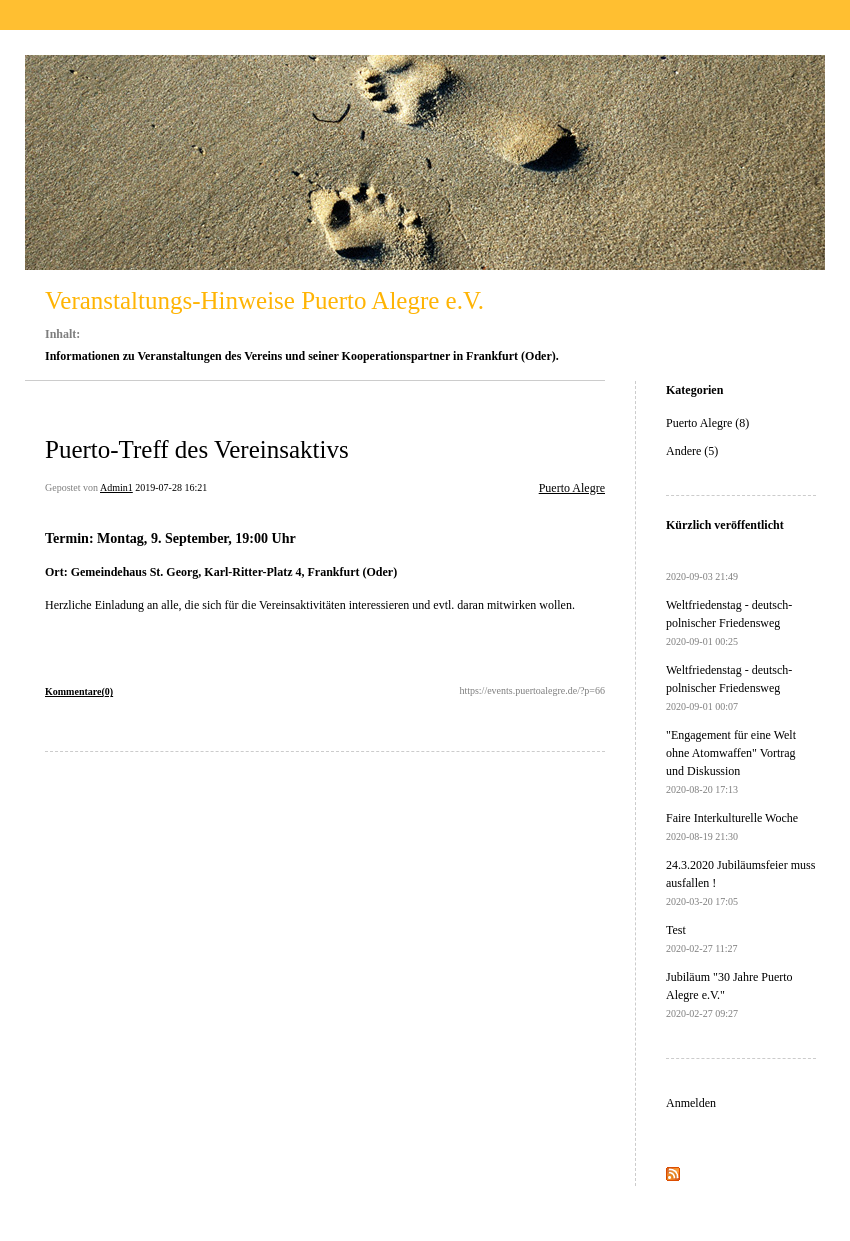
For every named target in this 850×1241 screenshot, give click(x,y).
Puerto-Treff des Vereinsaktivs (197, 449)
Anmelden (691, 1103)
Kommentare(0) (79, 691)
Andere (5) (692, 451)
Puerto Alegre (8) (707, 423)
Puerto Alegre (572, 488)
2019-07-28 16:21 (171, 487)
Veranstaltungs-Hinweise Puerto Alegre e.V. (264, 300)
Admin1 (116, 487)
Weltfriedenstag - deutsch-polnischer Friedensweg (729, 622)
